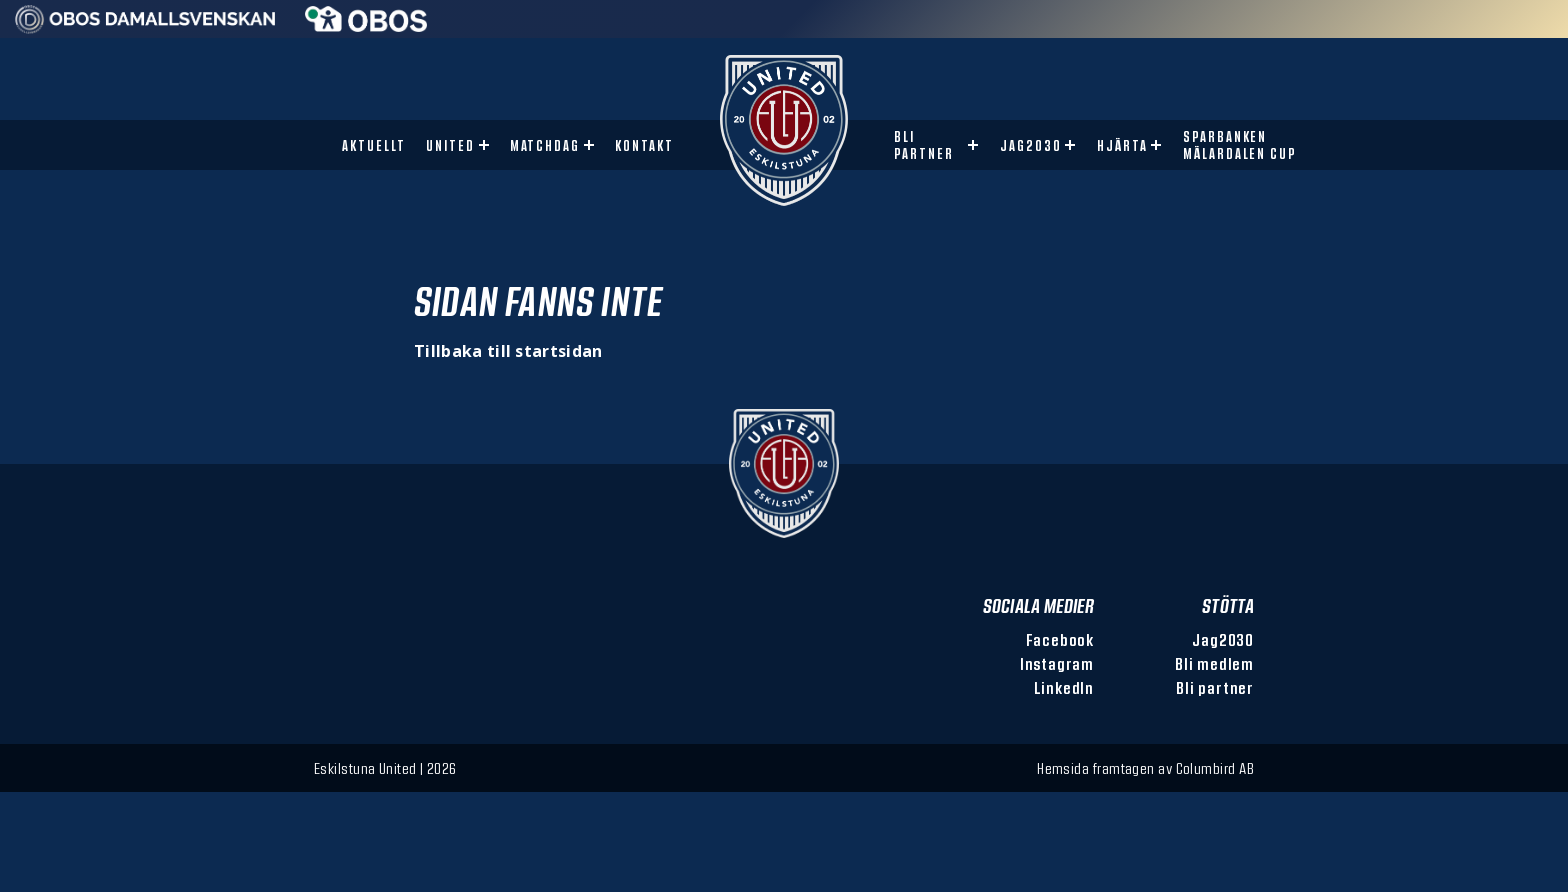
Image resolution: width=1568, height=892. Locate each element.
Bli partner (924, 145)
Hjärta (1122, 145)
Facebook (1060, 639)
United (450, 145)
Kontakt (644, 145)
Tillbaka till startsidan (508, 351)
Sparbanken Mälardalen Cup (1240, 145)
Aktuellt (374, 145)
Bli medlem (1214, 663)
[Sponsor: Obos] (366, 26)
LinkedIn (1064, 687)
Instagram (1057, 663)
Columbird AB (1215, 768)
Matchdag (545, 145)
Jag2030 (1031, 145)
